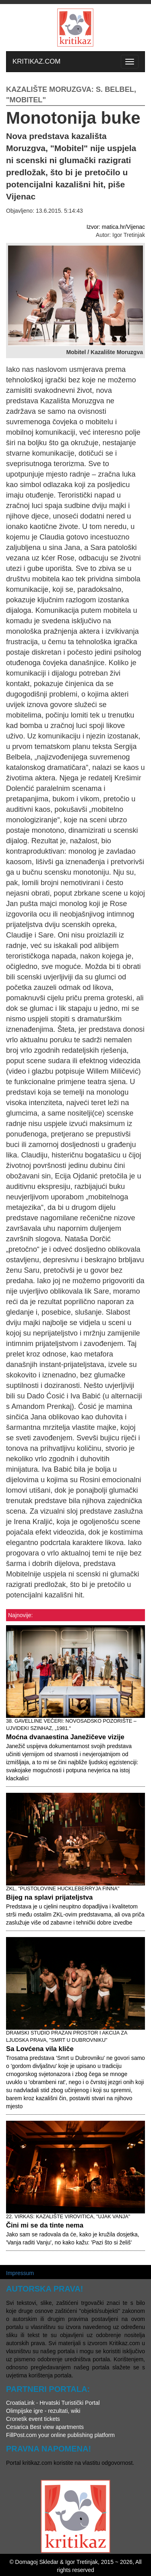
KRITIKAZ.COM (36, 61)
